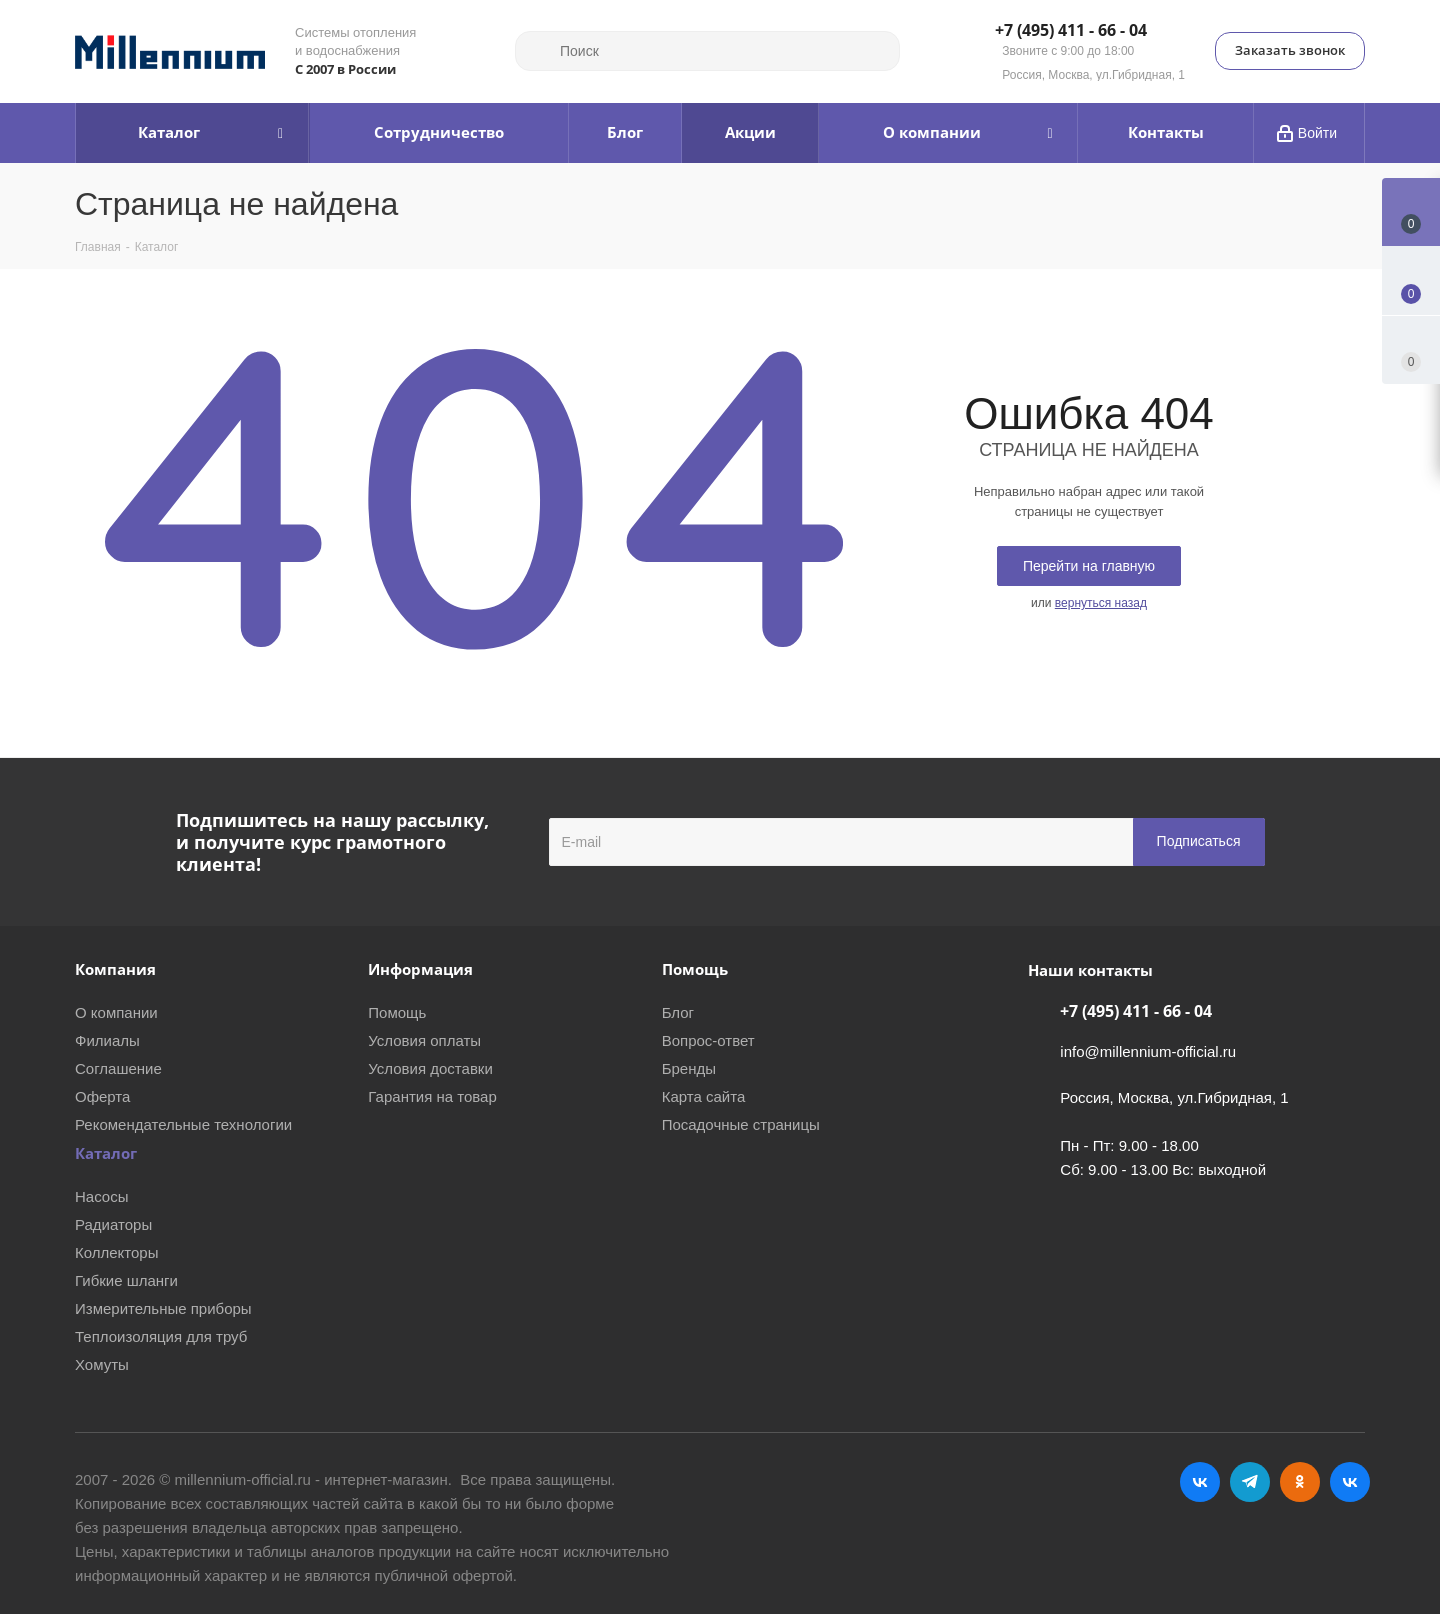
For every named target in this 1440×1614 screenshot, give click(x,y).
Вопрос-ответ (708, 1040)
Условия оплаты (424, 1040)
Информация (420, 969)
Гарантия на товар (432, 1096)
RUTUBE (1350, 1482)
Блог (678, 1012)
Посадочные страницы (741, 1124)
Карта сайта (704, 1096)
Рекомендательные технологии (183, 1124)
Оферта (102, 1096)
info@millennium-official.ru (1148, 1051)
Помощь (397, 1012)
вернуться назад (1101, 603)
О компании (116, 1012)
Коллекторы (117, 1252)
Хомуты (102, 1364)
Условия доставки (430, 1068)
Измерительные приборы (163, 1308)
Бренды (689, 1068)
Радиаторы (113, 1224)
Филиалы (107, 1040)
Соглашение (118, 1068)
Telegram (1250, 1482)
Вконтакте (1200, 1482)
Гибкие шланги (126, 1280)
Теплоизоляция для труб (161, 1336)
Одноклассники (1300, 1482)
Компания (115, 969)
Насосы (101, 1196)
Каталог (106, 1153)
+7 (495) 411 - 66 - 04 (1071, 31)
